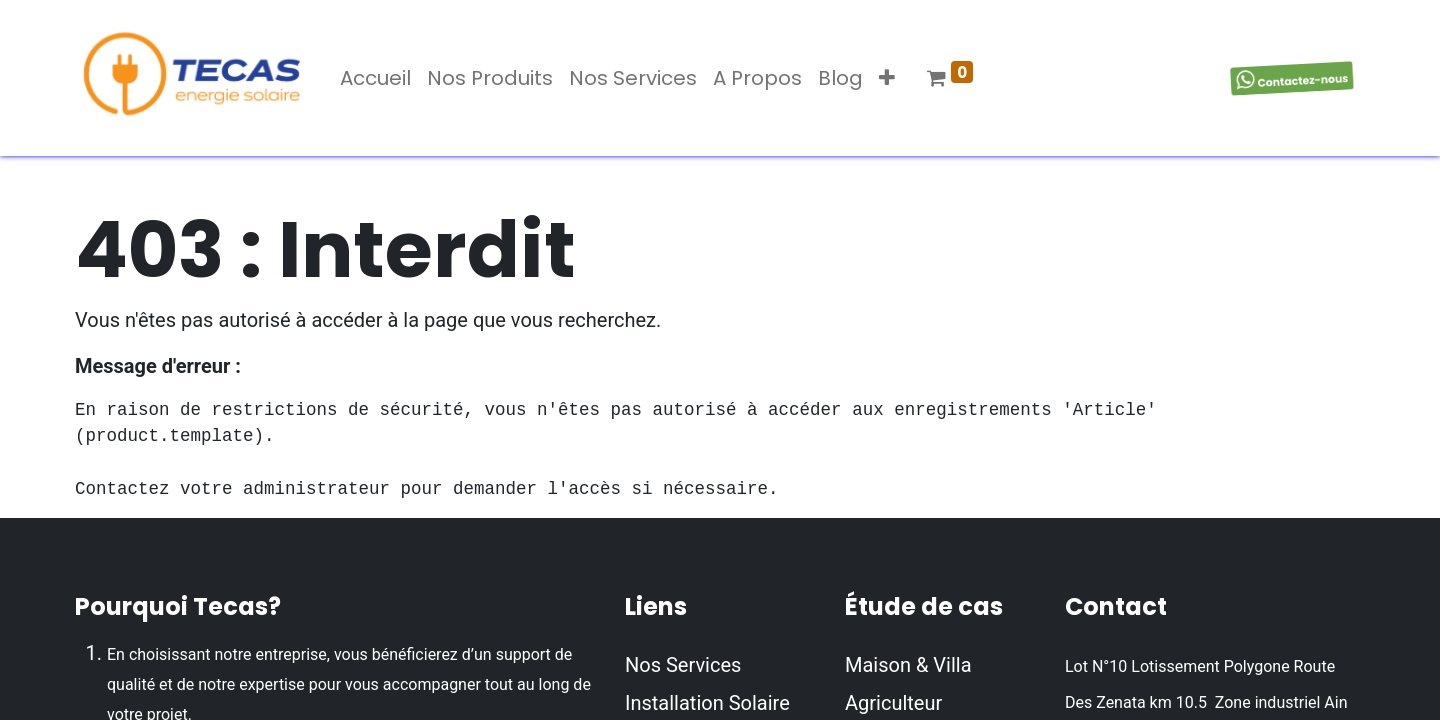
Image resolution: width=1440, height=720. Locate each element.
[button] (887, 78)
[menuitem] (375, 78)
